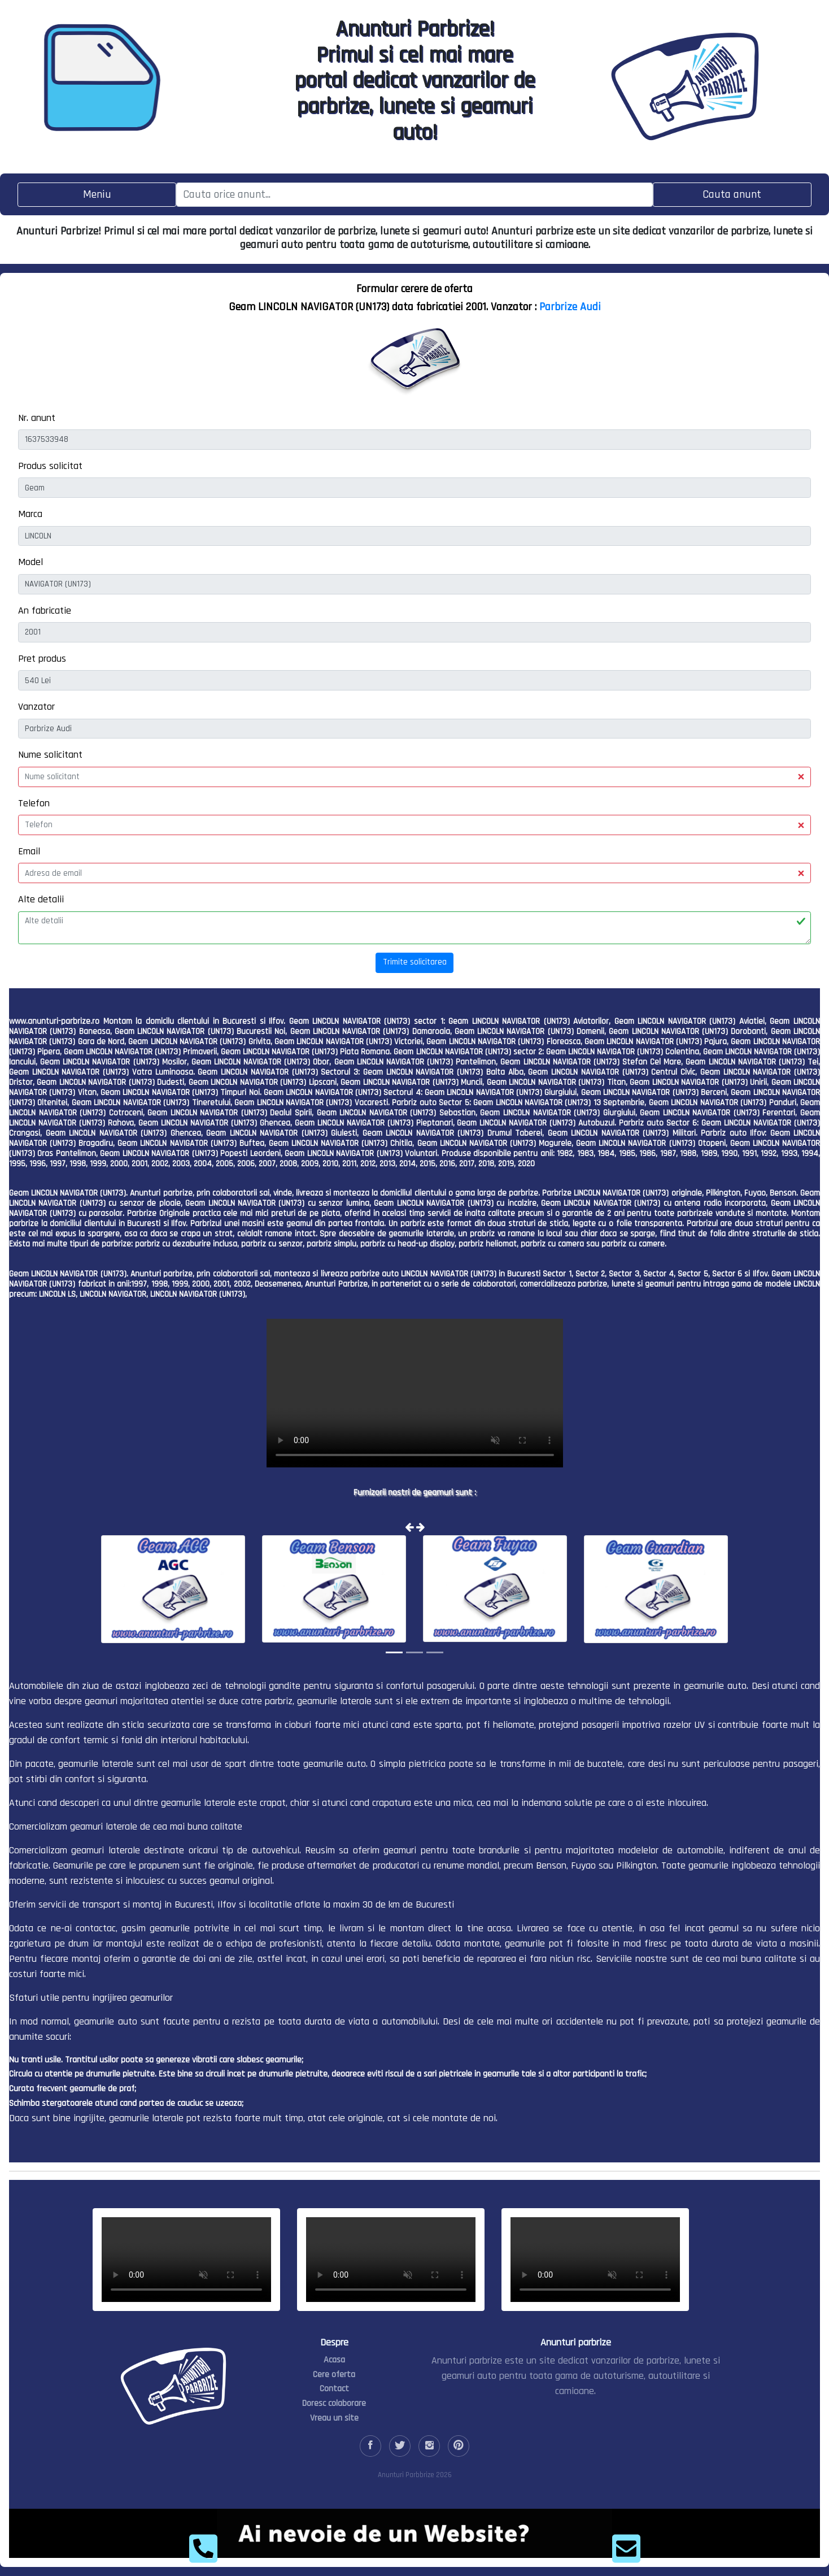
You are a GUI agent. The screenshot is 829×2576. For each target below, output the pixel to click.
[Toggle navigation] (97, 195)
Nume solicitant (50, 754)
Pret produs (42, 658)
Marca (30, 513)
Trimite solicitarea (415, 962)
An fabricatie (44, 610)
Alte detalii (41, 899)
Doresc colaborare (334, 2403)
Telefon (34, 803)
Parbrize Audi (570, 306)
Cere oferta (334, 2374)
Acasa (334, 2360)
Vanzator (36, 706)
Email (29, 851)
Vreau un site (334, 2418)
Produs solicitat (50, 465)
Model (30, 561)
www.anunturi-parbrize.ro (54, 1021)
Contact (334, 2389)
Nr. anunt (36, 417)
